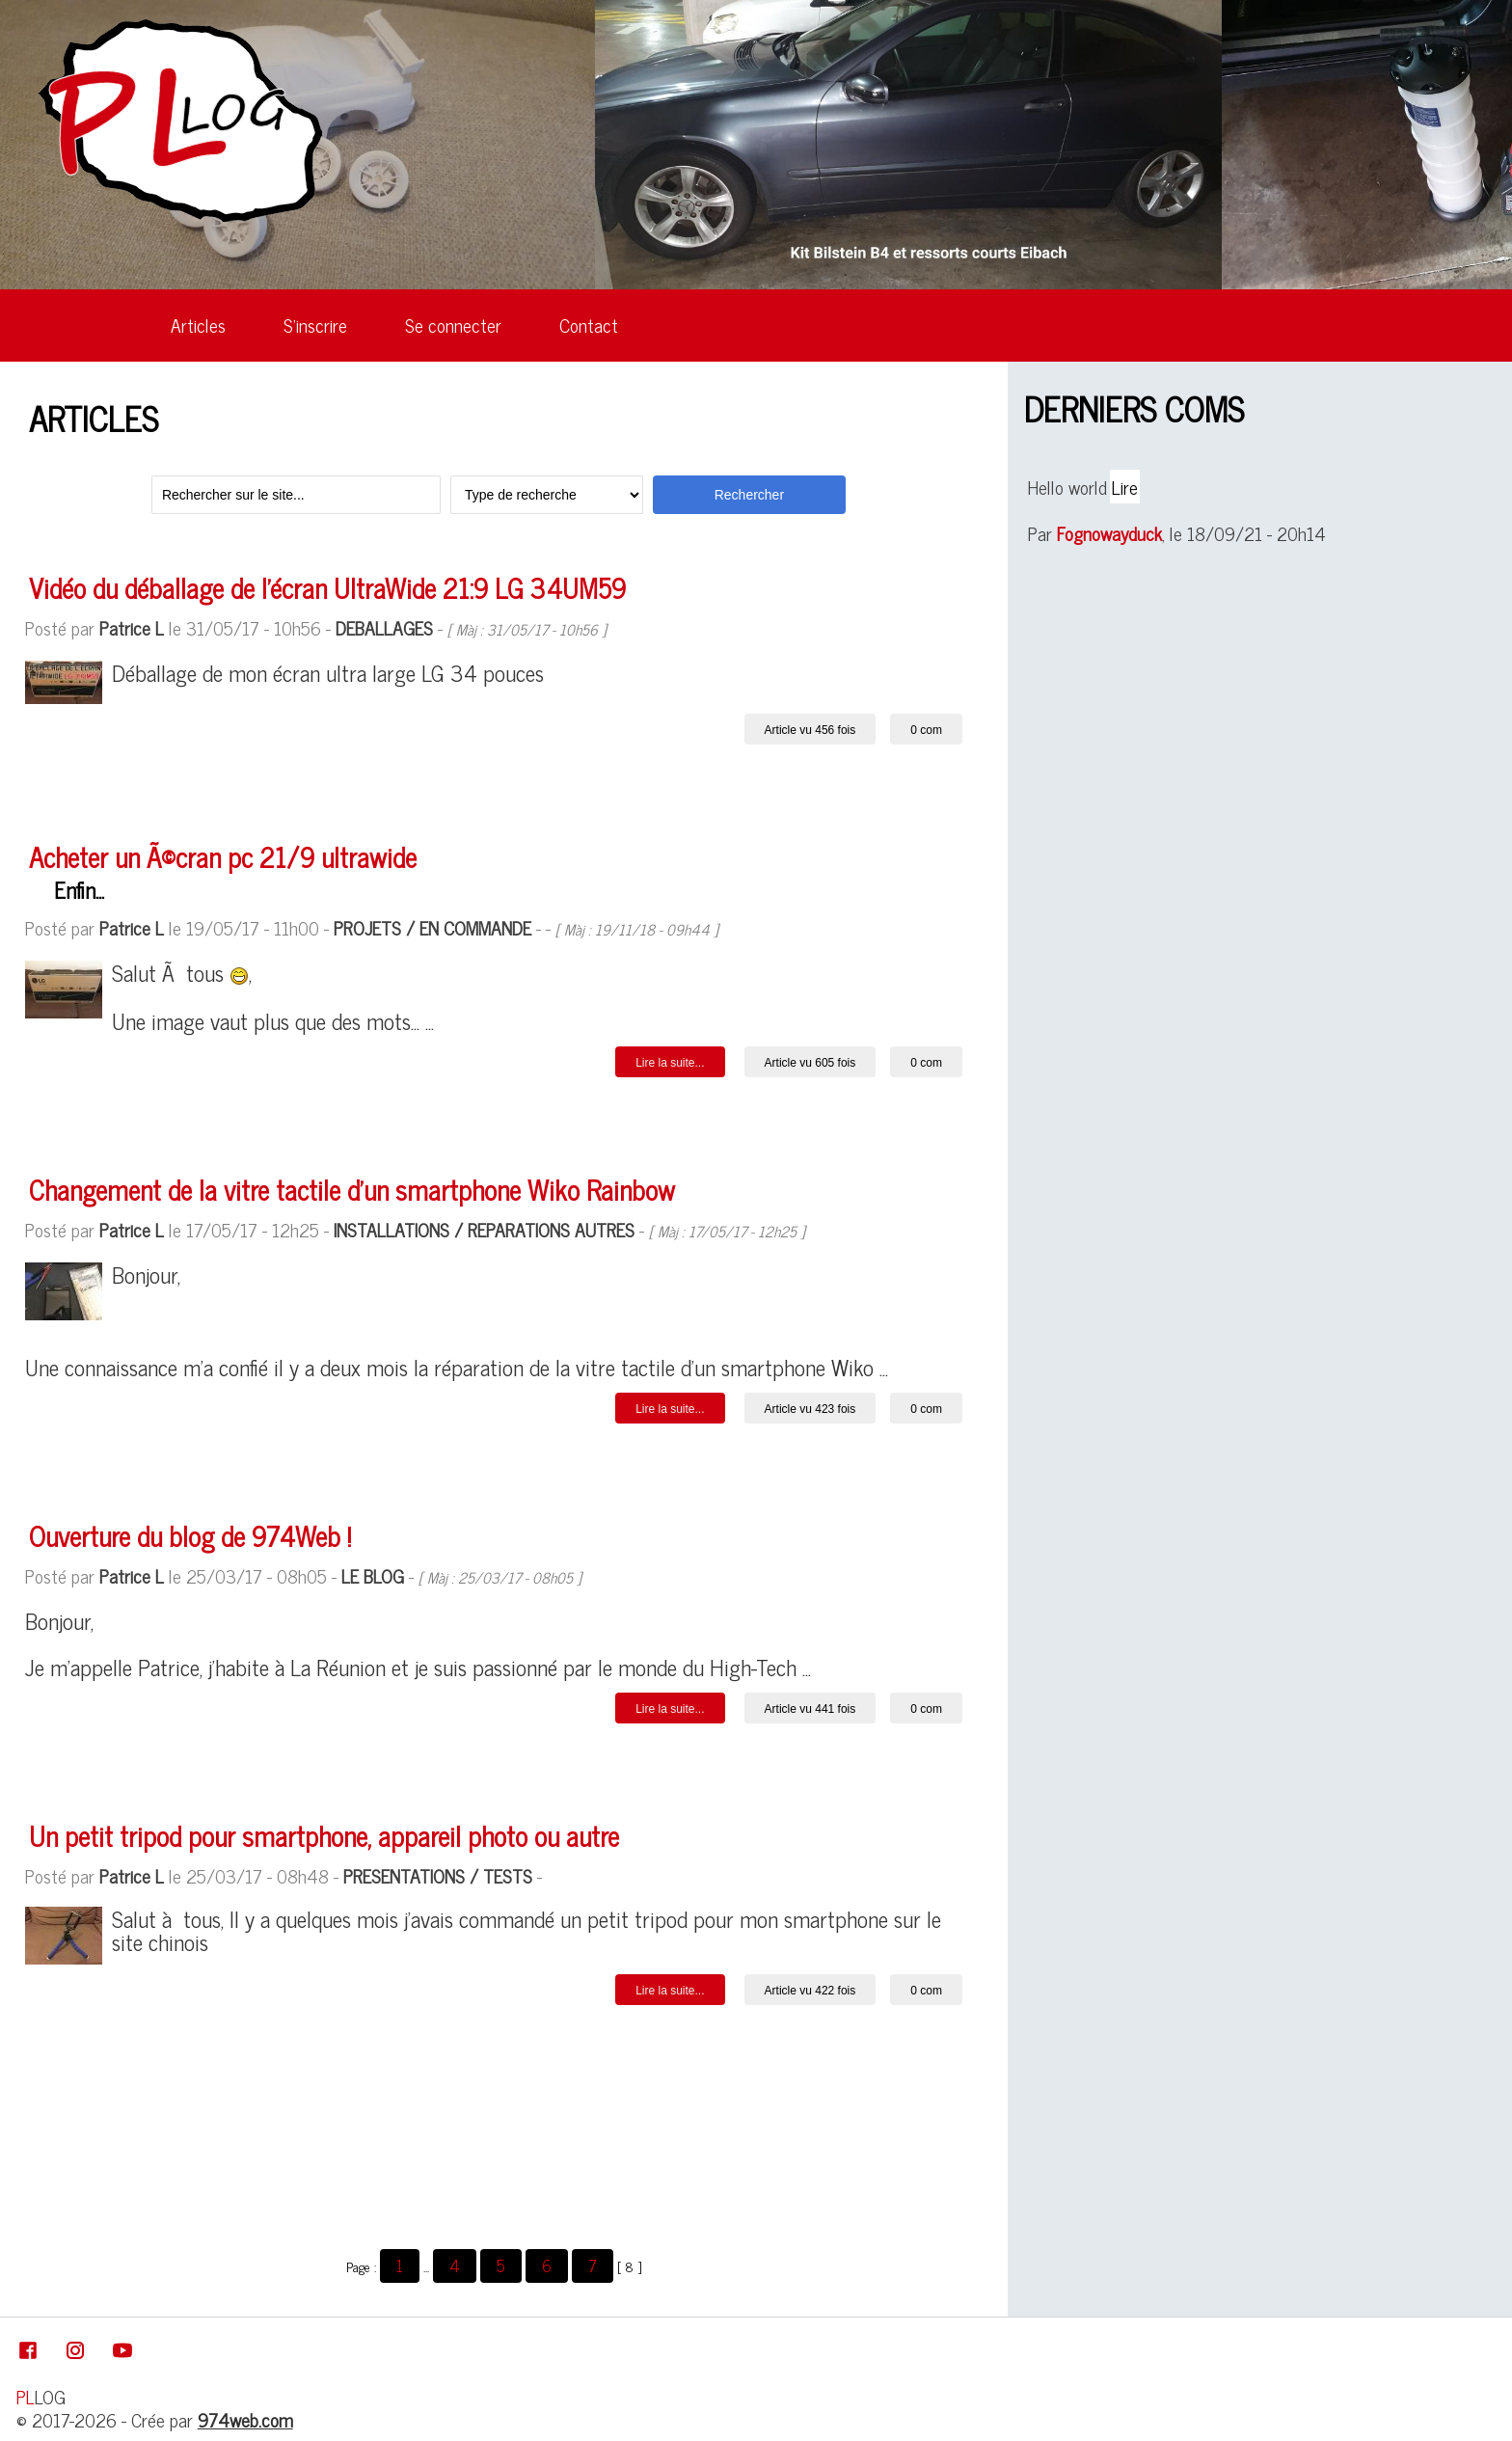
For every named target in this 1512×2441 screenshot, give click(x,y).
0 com (926, 730)
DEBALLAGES (384, 627)
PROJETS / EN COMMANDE (432, 927)
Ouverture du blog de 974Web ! (190, 1535)
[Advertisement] (493, 2130)
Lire (1125, 487)
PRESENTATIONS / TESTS (437, 1875)
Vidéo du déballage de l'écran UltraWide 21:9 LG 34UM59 (327, 587)
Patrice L (131, 627)
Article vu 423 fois (810, 1409)
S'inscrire (315, 324)
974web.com (245, 2419)
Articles (198, 324)
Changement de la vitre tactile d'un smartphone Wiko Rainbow (352, 1189)
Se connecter (453, 324)
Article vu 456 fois (810, 730)
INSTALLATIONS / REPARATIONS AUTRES (484, 1229)
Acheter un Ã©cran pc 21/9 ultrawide (223, 856)
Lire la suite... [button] (669, 1063)
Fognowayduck (1109, 533)
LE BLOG (372, 1575)
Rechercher (749, 494)
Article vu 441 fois (810, 1709)
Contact (588, 324)
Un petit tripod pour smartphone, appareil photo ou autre (324, 1835)
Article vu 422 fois (810, 1990)
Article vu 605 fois (810, 1063)
